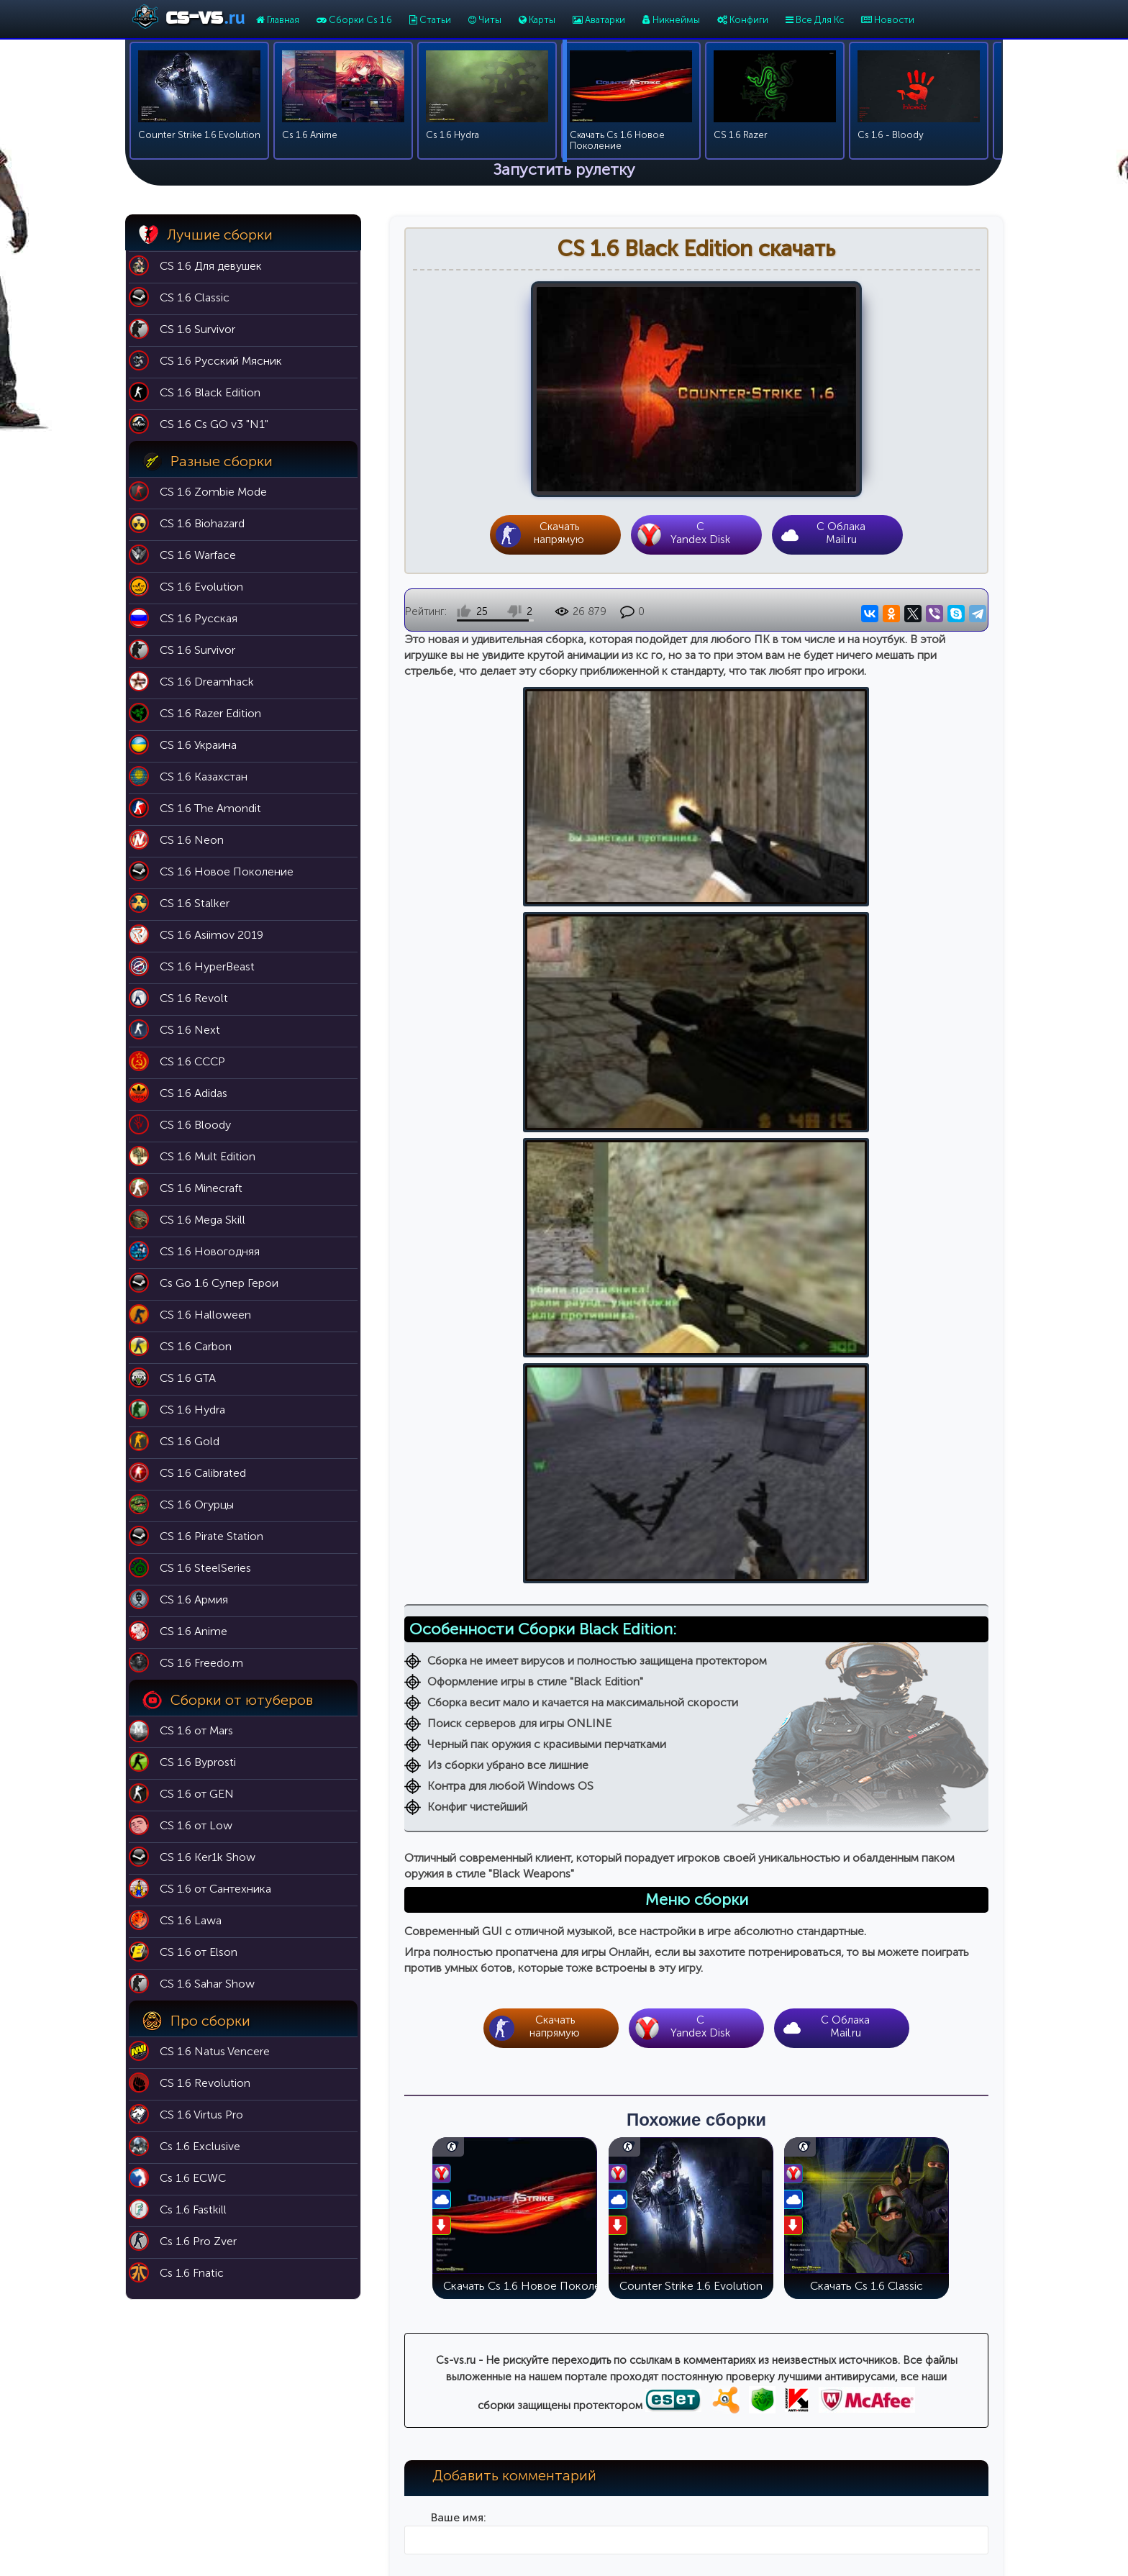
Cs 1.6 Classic (770, 2401)
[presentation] (415, 1922)
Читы (484, 19)
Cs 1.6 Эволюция (778, 2442)
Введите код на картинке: (458, 2124)
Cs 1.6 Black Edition (782, 2422)
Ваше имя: (458, 1724)
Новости (887, 19)
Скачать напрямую (559, 534)
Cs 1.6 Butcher (771, 2482)
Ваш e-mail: (458, 1808)
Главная (277, 19)
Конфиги (742, 19)
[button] (416, 1922)
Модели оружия (619, 2502)
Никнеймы (671, 19)
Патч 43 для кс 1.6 (624, 2422)
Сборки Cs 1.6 (354, 19)
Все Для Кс (815, 19)
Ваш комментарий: (458, 1892)
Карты (537, 19)
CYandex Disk (700, 534)
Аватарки (599, 19)
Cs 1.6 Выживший (779, 2462)
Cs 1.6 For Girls (773, 2502)
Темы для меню (618, 2482)
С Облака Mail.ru (841, 534)
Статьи (430, 19)
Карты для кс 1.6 (619, 2401)
